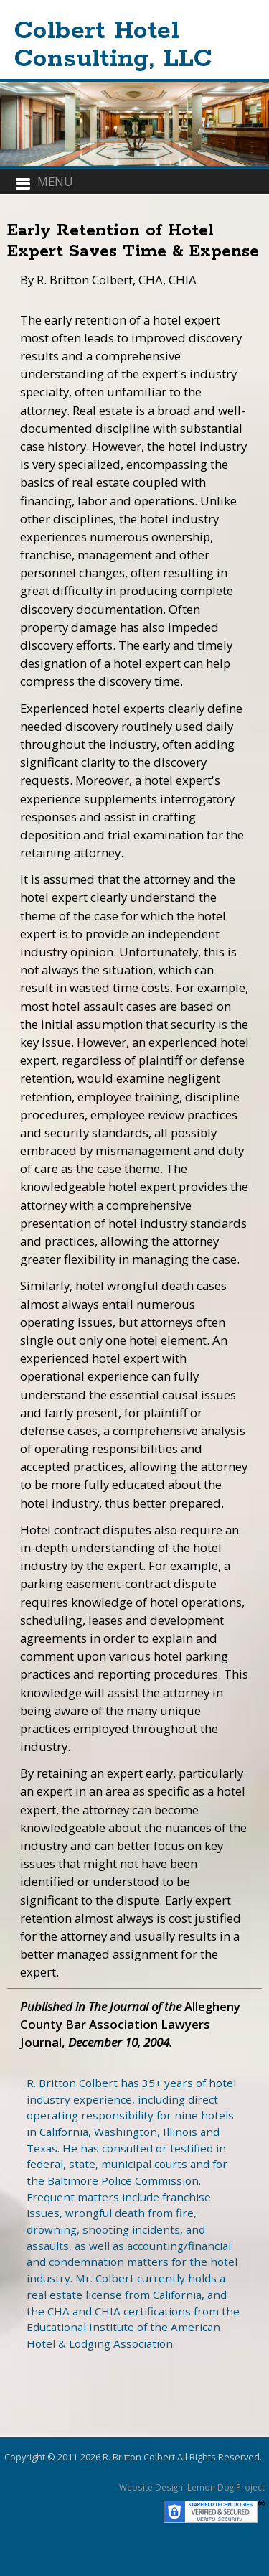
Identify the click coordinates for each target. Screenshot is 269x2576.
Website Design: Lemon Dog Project (192, 2487)
